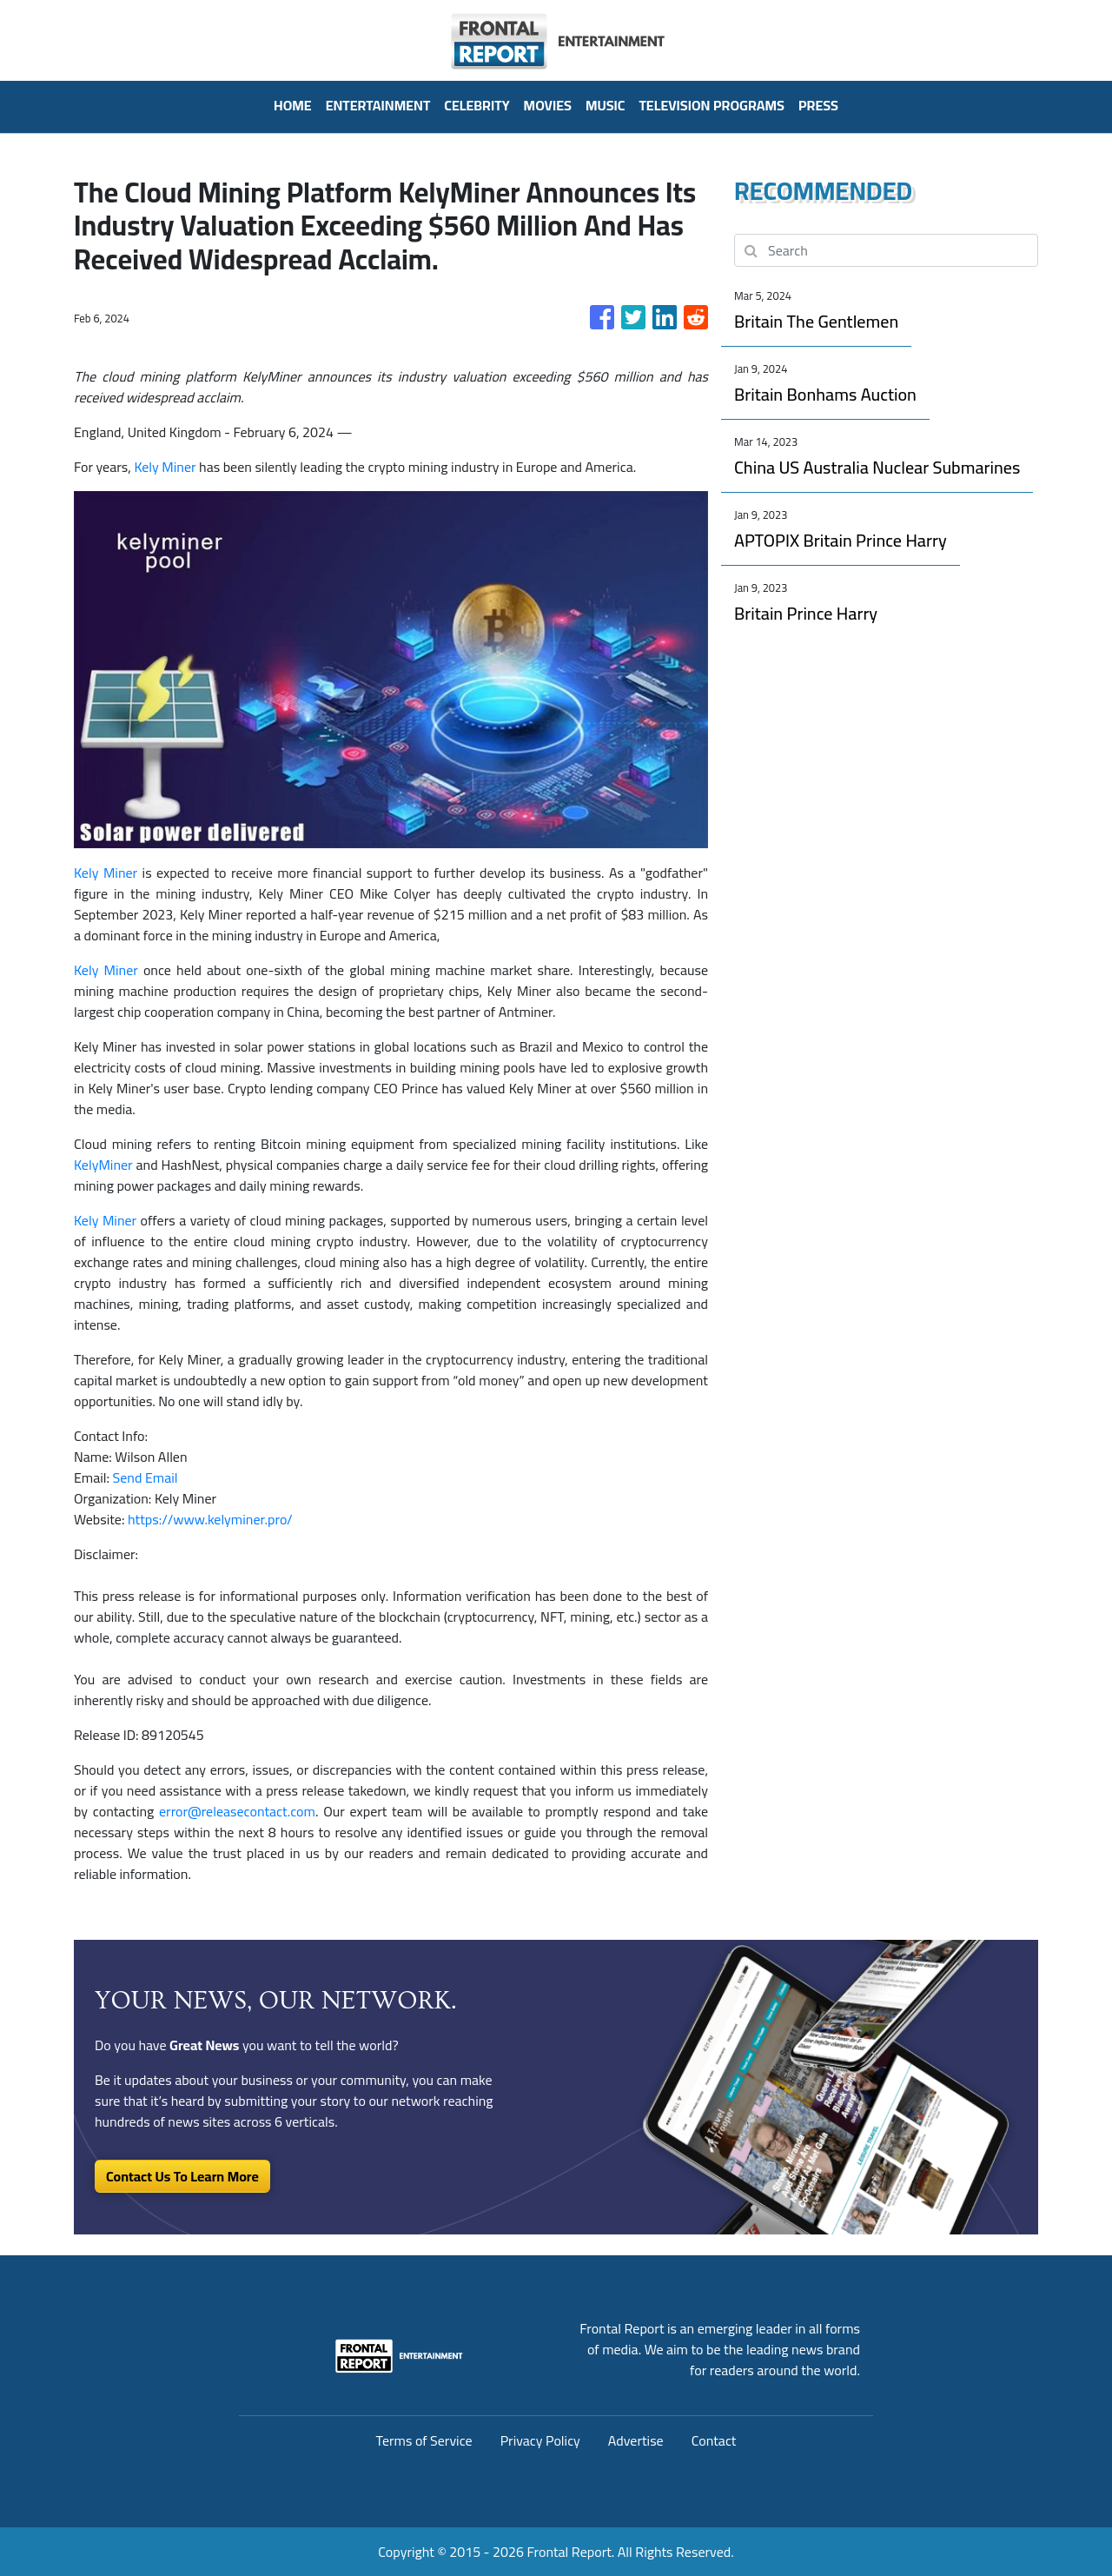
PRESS (818, 105)
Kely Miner (164, 467)
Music (606, 105)
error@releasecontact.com (237, 1811)
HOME (293, 105)
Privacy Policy (540, 2440)
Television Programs (711, 105)
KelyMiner (103, 1165)
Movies (548, 105)
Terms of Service (424, 2440)
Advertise (636, 2440)
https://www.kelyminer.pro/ (210, 1519)
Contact (714, 2440)
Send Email (145, 1477)
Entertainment (378, 105)
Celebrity (476, 105)
